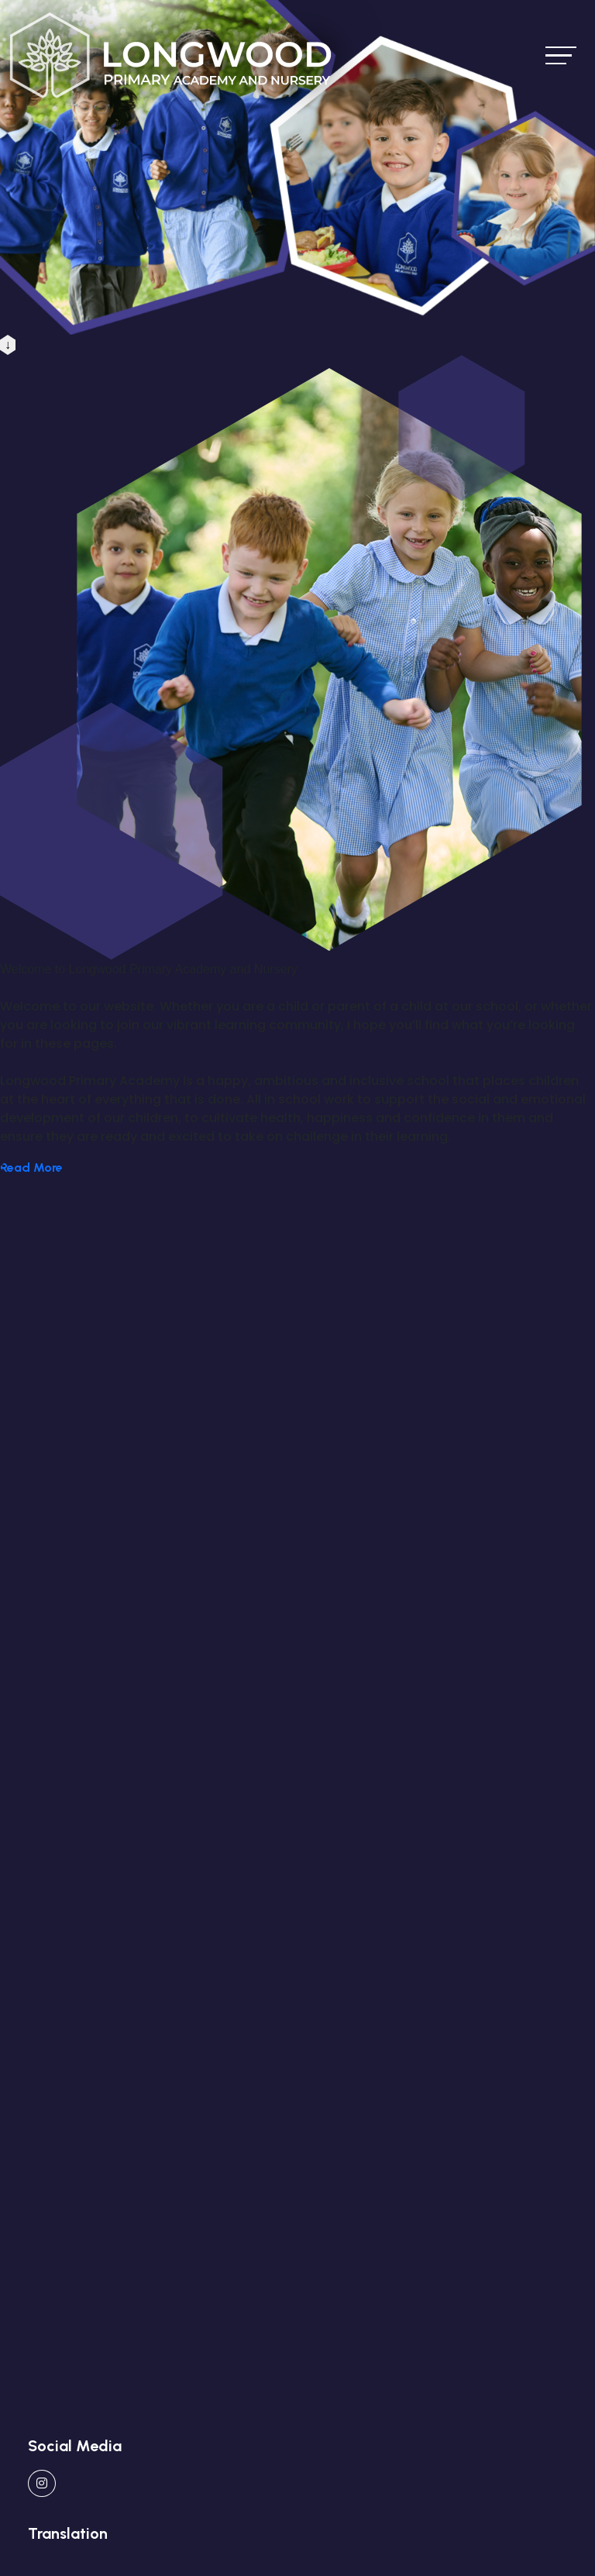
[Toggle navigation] (561, 55)
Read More (31, 1167)
